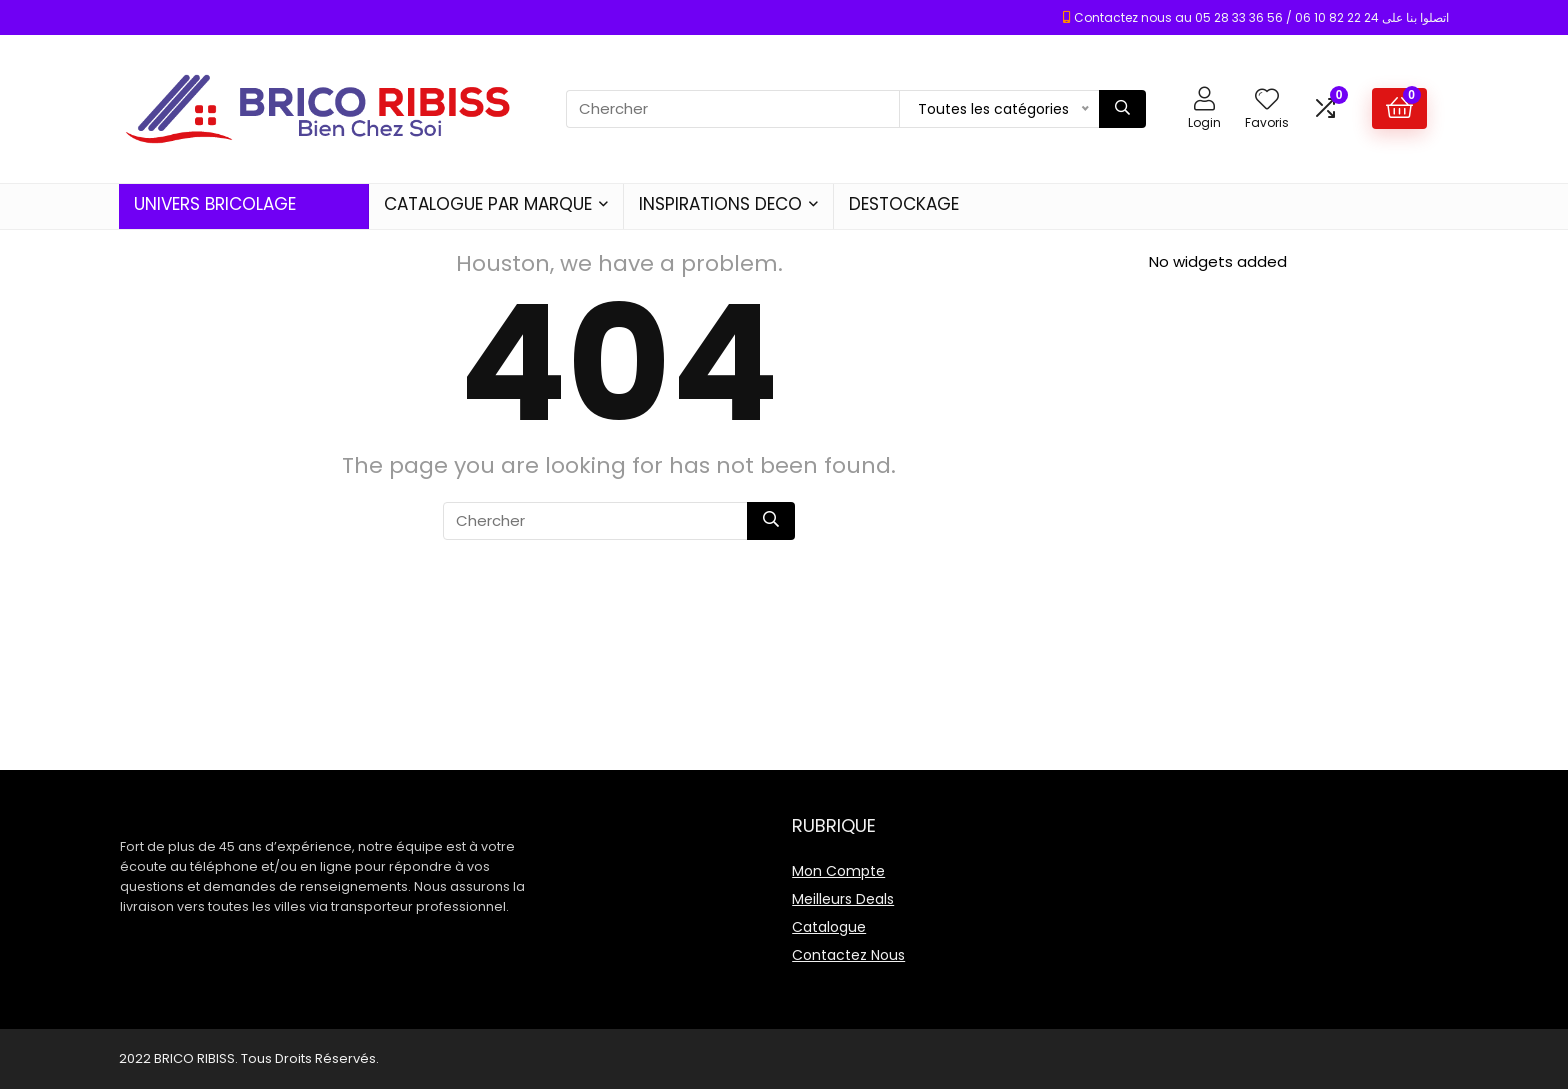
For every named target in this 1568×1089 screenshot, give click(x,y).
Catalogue (829, 927)
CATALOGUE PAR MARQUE (488, 204)
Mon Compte (838, 871)
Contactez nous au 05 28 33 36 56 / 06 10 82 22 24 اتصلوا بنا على (1261, 17)
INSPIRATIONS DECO (720, 204)
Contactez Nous (848, 955)
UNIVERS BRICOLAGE (215, 204)
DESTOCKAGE (904, 204)
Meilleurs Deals (843, 899)
